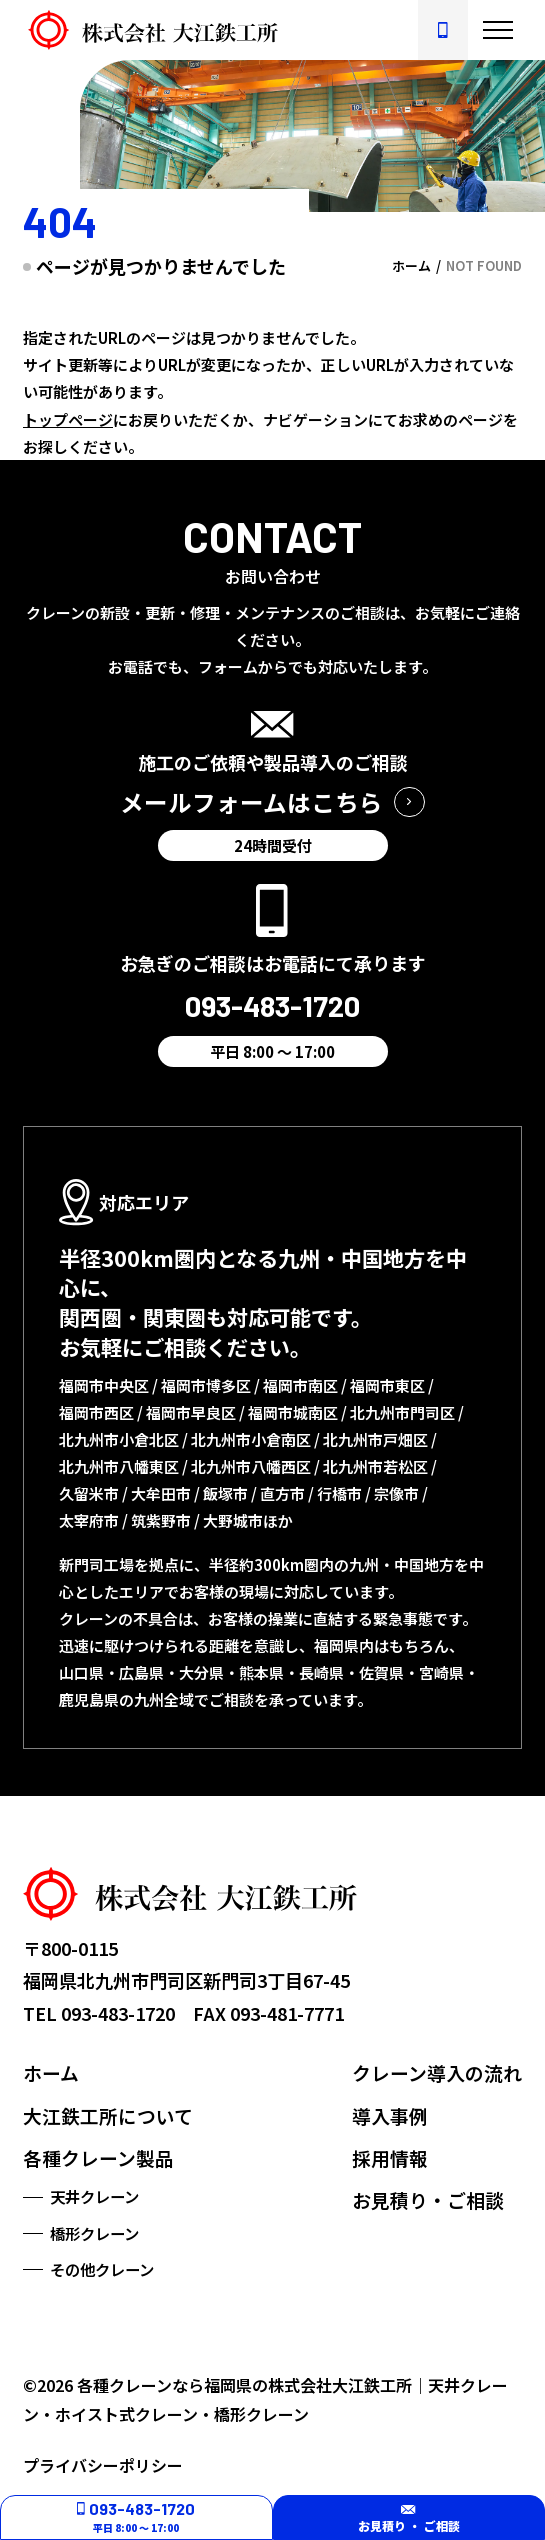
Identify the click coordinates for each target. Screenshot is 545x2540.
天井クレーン (94, 2196)
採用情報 (390, 2157)
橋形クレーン (94, 2233)
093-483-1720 (118, 2013)
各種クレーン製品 (98, 2157)
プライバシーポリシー (103, 2465)
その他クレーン (102, 2269)
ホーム (51, 2072)
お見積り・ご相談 (428, 2199)
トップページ (68, 419)
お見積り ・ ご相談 (409, 2517)
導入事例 (390, 2115)
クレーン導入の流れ (437, 2072)
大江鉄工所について (108, 2115)
